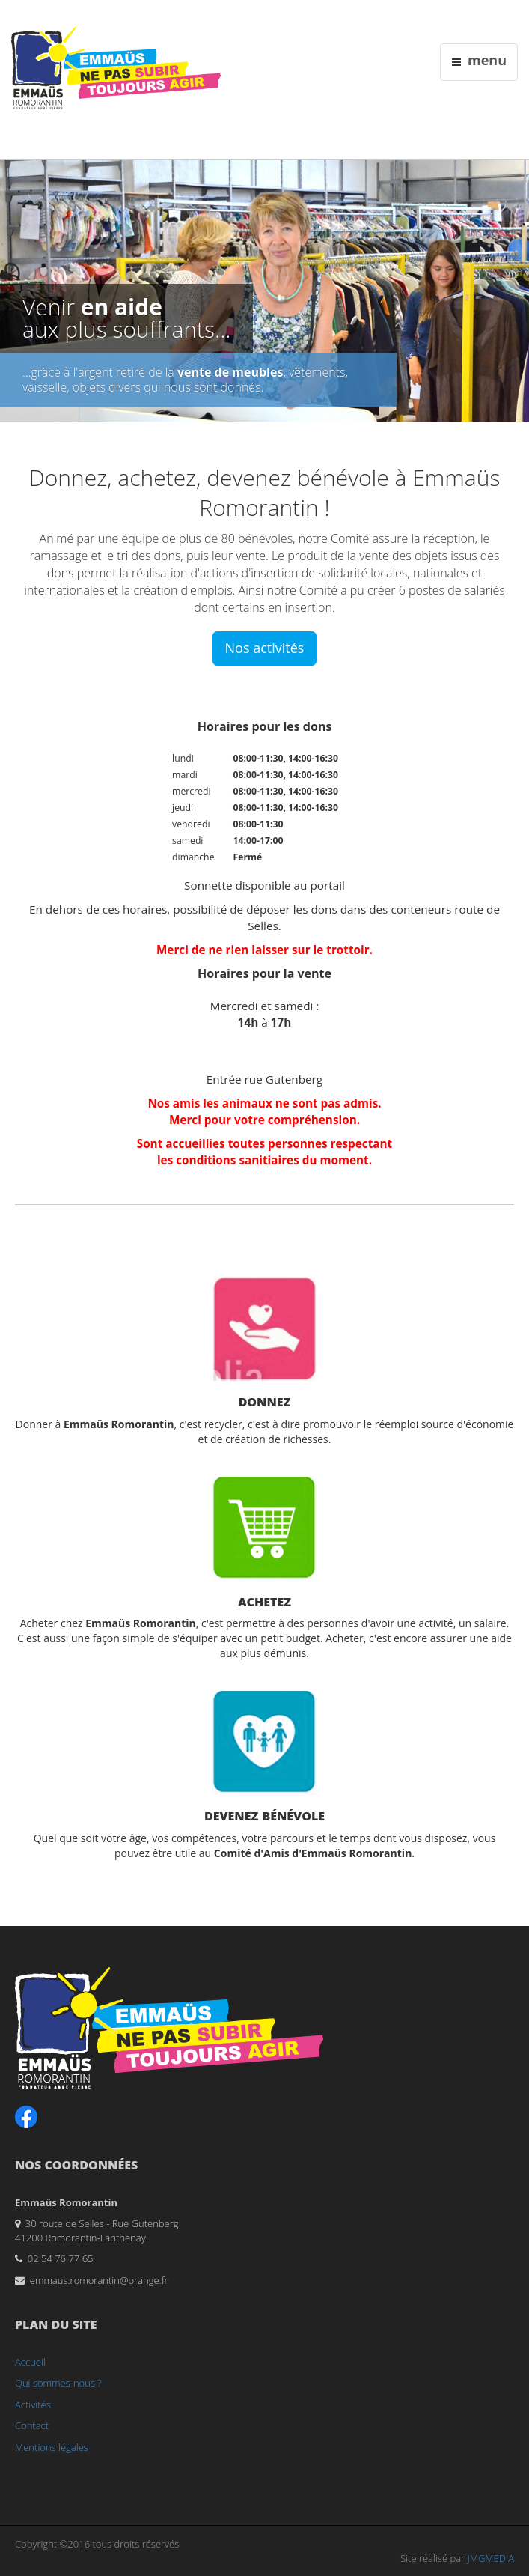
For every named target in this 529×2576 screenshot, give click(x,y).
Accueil (30, 2362)
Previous (11, 287)
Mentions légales (51, 2447)
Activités (33, 2404)
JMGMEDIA (491, 2558)
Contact (32, 2425)
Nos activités (265, 648)
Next (518, 287)
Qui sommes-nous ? (58, 2383)
